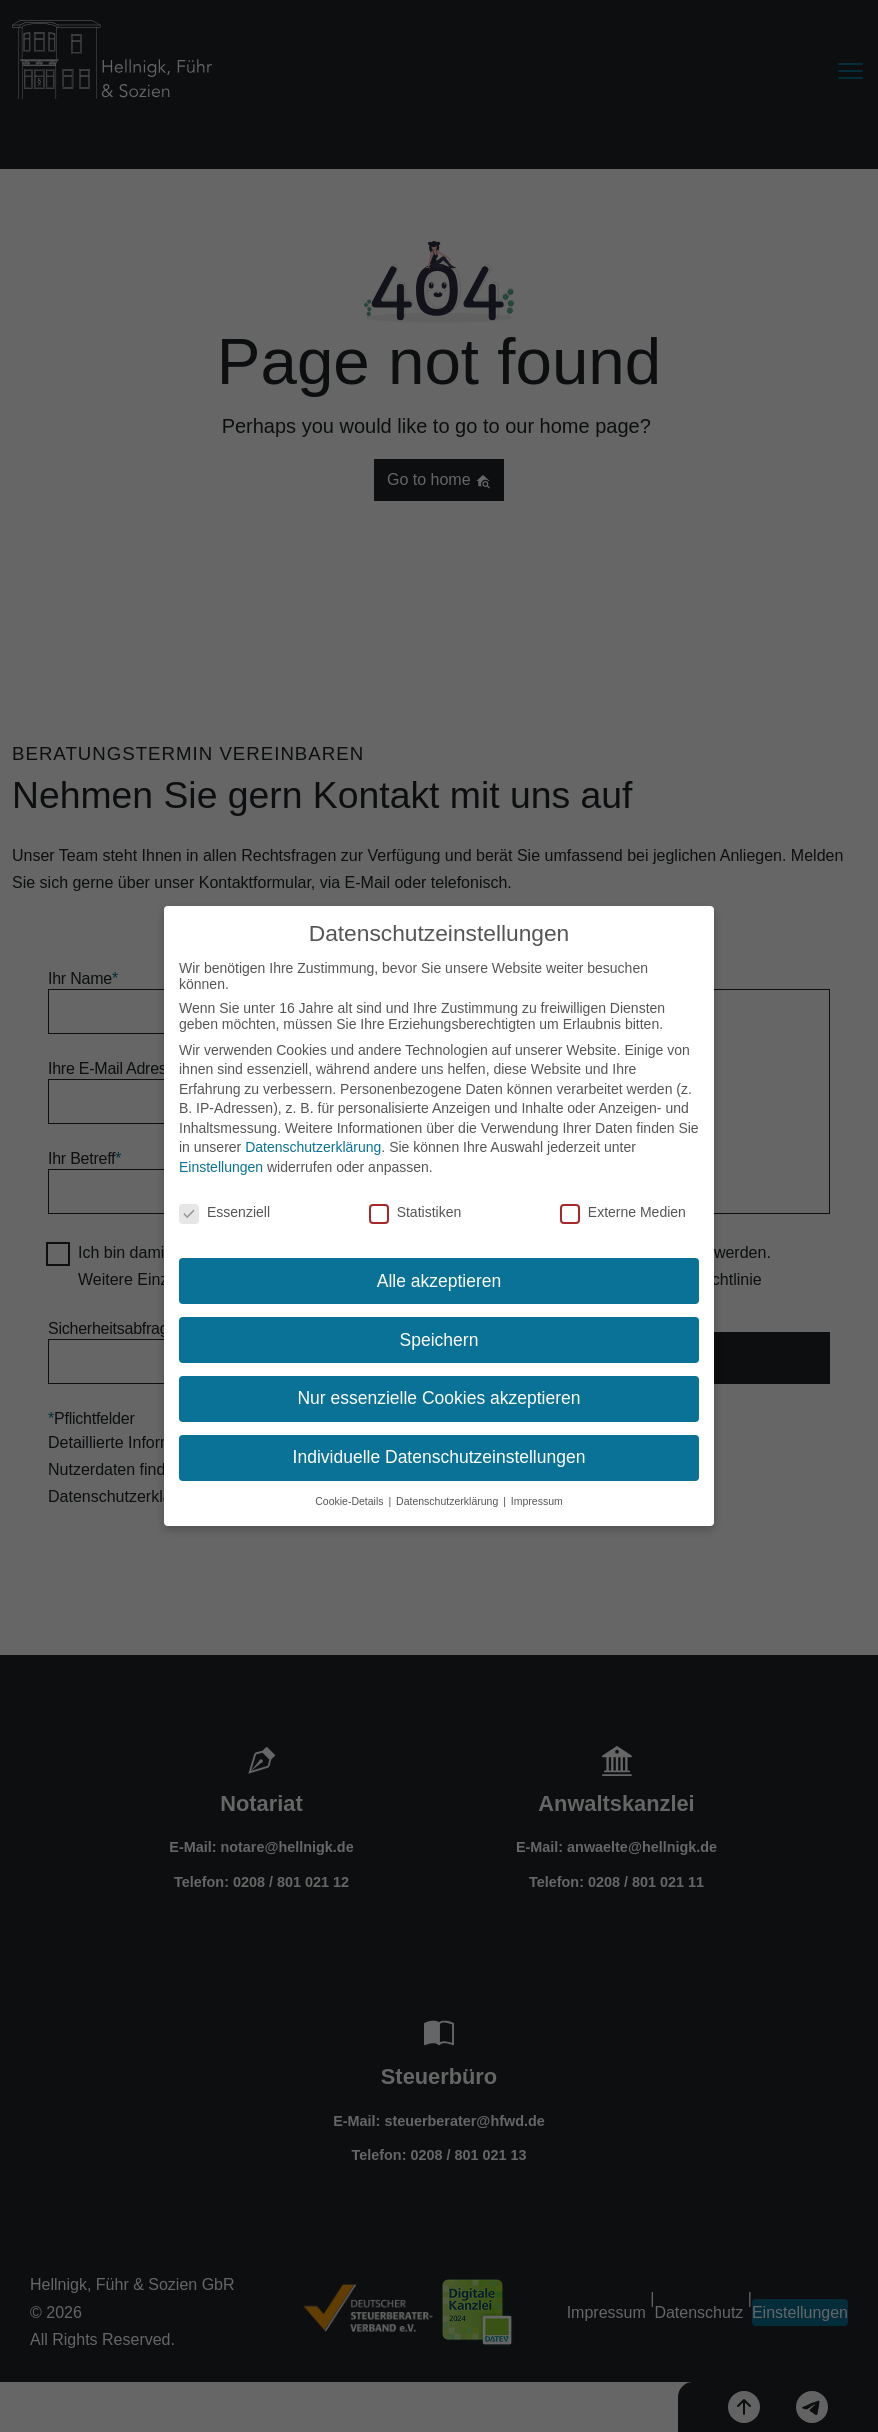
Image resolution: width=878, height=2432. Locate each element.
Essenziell (224, 1207)
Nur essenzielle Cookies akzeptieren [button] (438, 1394)
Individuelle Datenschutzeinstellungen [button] (439, 1453)
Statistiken (415, 1207)
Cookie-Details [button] (350, 1496)
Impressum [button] (537, 1496)
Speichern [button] (439, 1335)
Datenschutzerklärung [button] (448, 1496)
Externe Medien (623, 1207)
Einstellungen (221, 1162)
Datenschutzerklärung (313, 1143)
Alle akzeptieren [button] (439, 1276)
